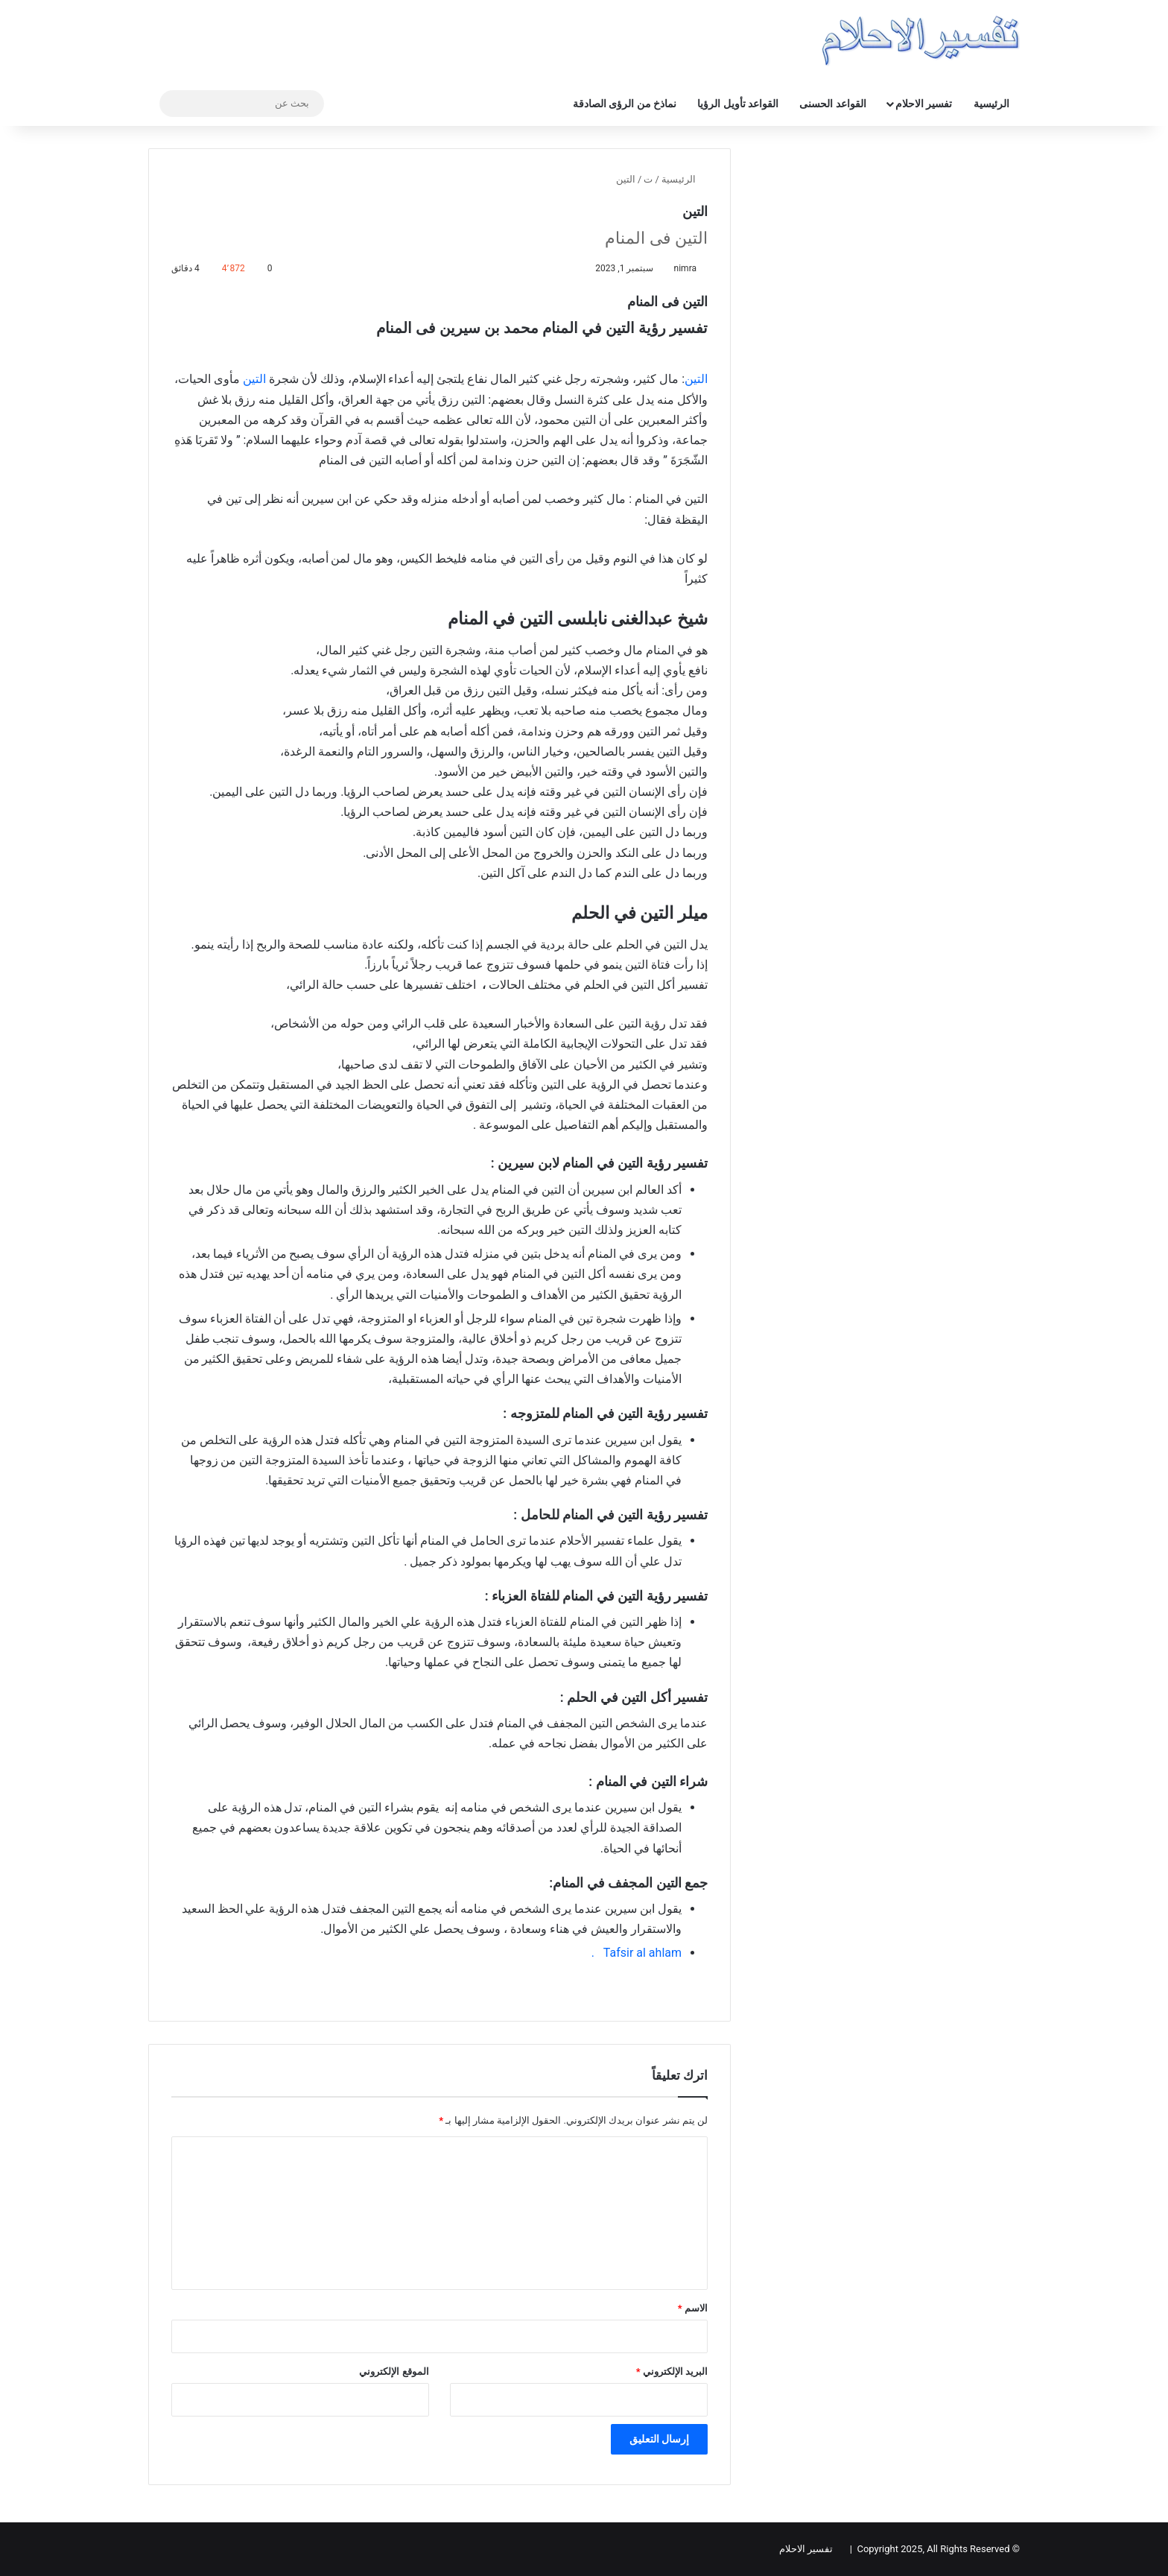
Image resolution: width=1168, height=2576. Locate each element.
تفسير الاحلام (923, 104)
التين (696, 379)
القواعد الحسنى (832, 104)
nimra (684, 268)
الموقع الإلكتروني (393, 2371)
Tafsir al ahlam (642, 1953)
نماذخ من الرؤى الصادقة (624, 104)
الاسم (693, 2308)
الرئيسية (991, 104)
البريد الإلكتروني (672, 2371)
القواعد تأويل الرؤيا (737, 104)
